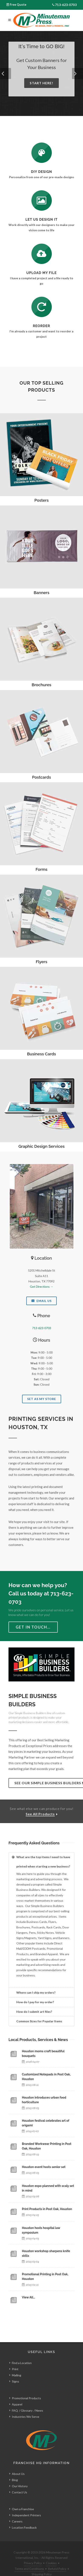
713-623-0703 (66, 5)
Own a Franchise (23, 2499)
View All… (28, 2297)
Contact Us (19, 2483)
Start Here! (41, 83)
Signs (15, 2372)
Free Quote (18, 4)
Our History (20, 2477)
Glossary (26, 2401)
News (39, 2401)
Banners (41, 592)
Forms (42, 869)
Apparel (17, 2395)
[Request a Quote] (41, 200)
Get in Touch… (33, 1627)
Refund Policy (57, 2559)
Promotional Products (26, 2388)
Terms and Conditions (29, 2559)
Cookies (51, 2553)
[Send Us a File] (41, 254)
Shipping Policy (42, 2564)
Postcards (41, 777)
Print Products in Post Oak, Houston (47, 2209)
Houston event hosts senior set (43, 2167)
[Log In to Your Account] (41, 307)
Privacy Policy (33, 2553)
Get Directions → (41, 1286)
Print (15, 2359)
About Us (18, 2464)
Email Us (41, 1301)
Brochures (41, 684)
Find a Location (22, 2353)
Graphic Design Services (41, 1146)
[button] (5, 73)
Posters (41, 500)
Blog (15, 2470)
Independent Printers (26, 2506)
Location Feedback (24, 2518)
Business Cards (41, 1054)
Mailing (16, 2365)
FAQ (15, 2401)
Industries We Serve (25, 2407)
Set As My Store (41, 1399)
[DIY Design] (41, 153)
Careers (17, 2512)
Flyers (41, 961)
